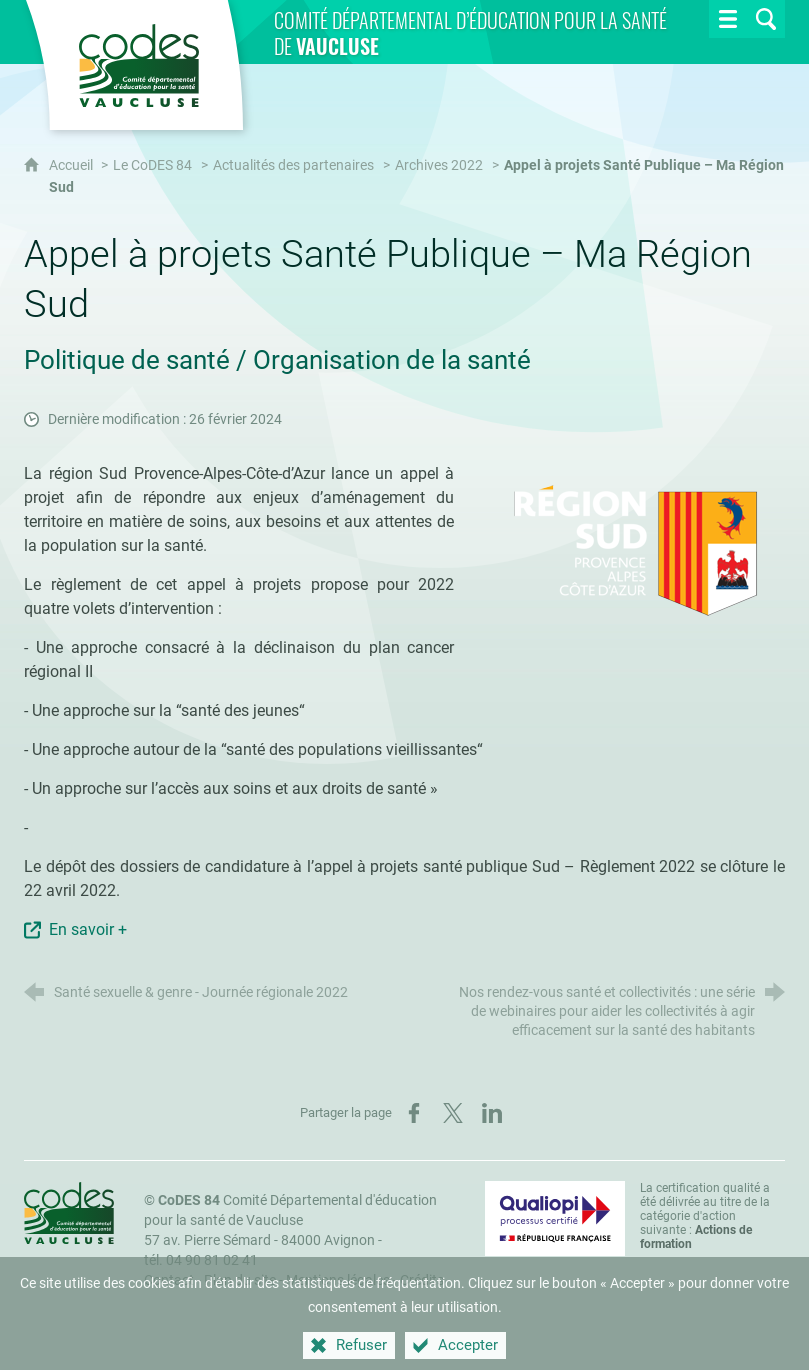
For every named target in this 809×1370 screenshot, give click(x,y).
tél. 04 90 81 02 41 (201, 1260)
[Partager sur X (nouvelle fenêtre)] (453, 1113)
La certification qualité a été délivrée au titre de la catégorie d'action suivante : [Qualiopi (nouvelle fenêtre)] (705, 1216)
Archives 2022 (439, 165)
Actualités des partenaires (293, 165)
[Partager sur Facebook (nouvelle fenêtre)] (414, 1113)
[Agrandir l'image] (635, 549)
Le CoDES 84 (152, 165)
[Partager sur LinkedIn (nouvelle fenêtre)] (492, 1113)
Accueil (72, 165)
